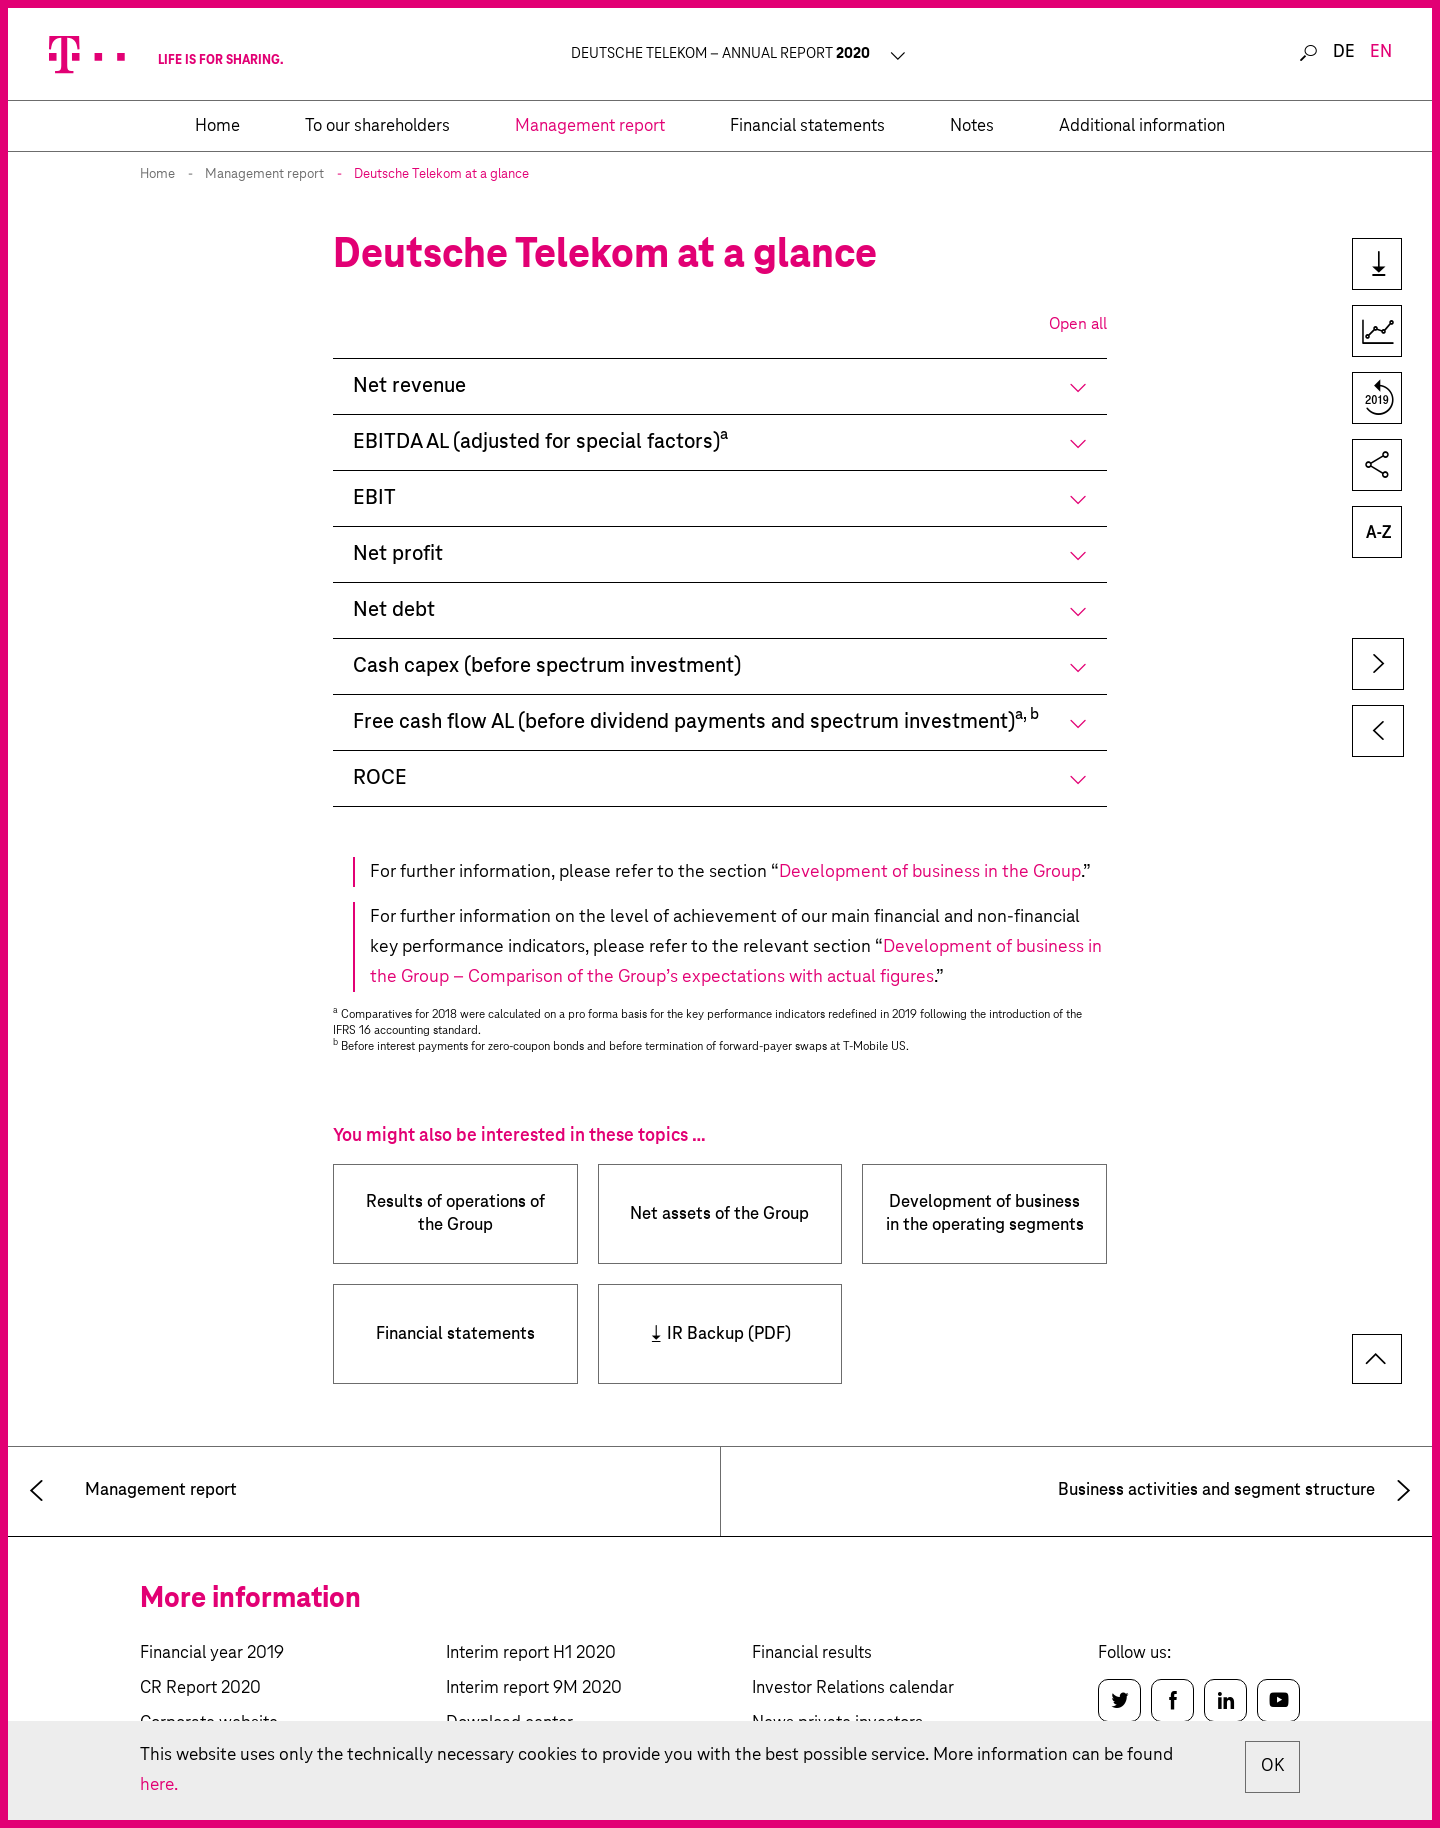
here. (160, 1785)
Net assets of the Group (719, 1214)
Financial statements (455, 1334)
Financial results (812, 1653)
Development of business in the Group (930, 872)
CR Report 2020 (200, 1688)
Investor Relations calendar (853, 1688)
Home (157, 174)
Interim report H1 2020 (531, 1653)
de (1344, 52)
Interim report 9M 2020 (534, 1688)
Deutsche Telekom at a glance (441, 174)
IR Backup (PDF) (729, 1334)
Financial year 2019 (212, 1653)
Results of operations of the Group (455, 1214)
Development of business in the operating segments (985, 1214)
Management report (264, 174)
